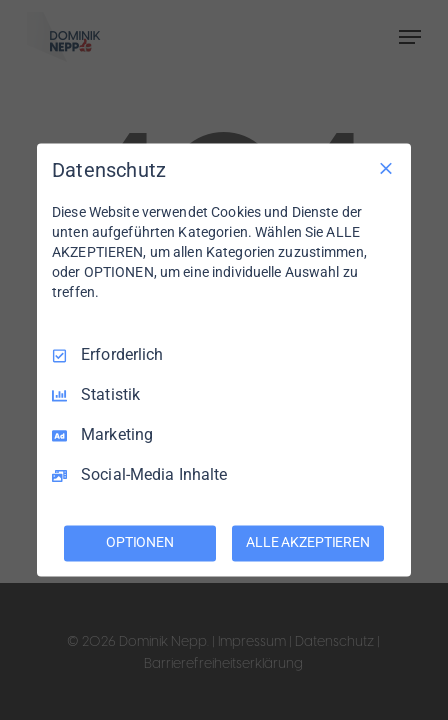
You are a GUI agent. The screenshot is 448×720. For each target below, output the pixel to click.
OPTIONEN (140, 543)
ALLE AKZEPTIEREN (308, 543)
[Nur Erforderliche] (386, 168)
